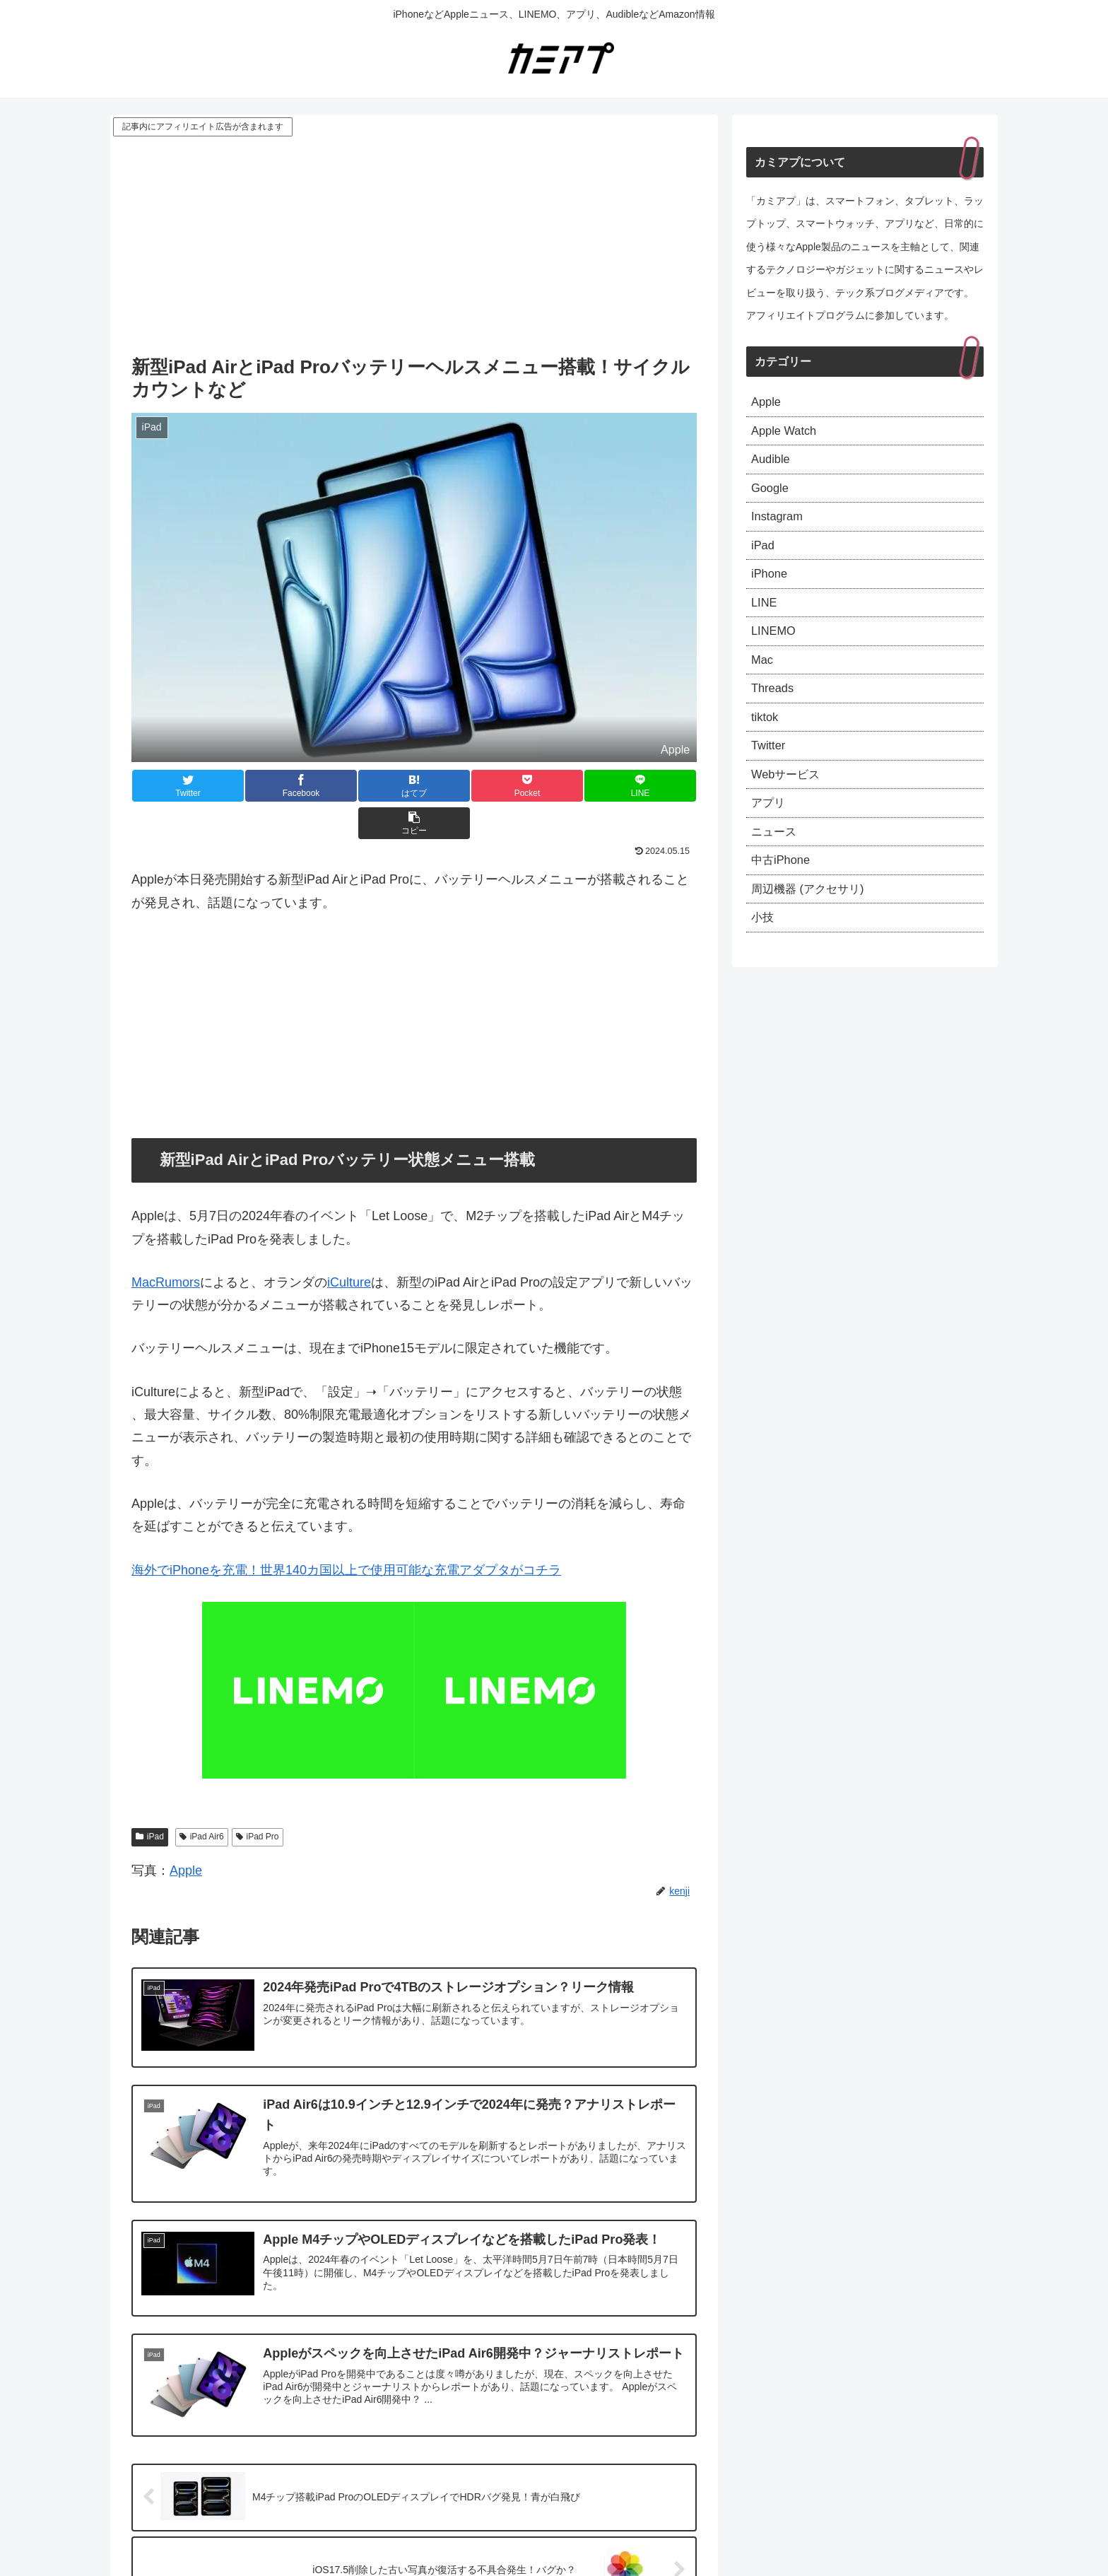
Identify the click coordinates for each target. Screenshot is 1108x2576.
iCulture (349, 1245)
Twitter (770, 771)
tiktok (766, 741)
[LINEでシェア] (555, 786)
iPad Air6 (201, 1799)
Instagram (779, 526)
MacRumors (165, 1245)
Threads (774, 710)
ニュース (776, 863)
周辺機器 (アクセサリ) (814, 925)
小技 (764, 955)
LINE (765, 618)
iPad (150, 1799)
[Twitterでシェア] (179, 786)
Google (771, 495)
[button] (649, 786)
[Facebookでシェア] (273, 786)
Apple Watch (787, 434)
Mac (763, 679)
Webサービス (789, 802)
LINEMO (775, 648)
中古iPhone (783, 894)
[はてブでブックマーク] (367, 786)
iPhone (771, 587)
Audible (772, 464)
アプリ (770, 833)
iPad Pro (257, 1799)
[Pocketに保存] (461, 786)
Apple (186, 1833)
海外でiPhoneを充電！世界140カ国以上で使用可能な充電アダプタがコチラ (346, 1533)
